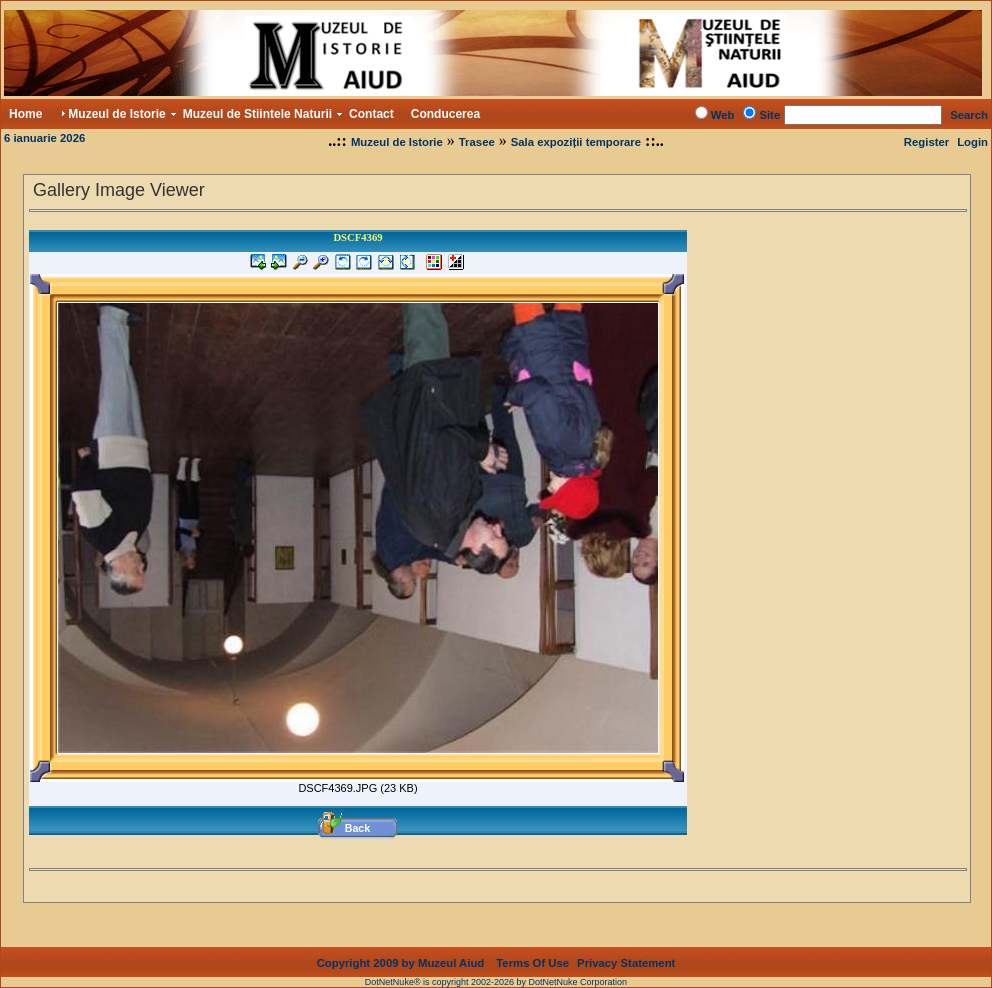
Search (969, 115)
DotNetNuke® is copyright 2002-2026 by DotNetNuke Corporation (496, 982)
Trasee (477, 142)
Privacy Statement (626, 963)
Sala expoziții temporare (576, 142)
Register (926, 142)
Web (723, 115)
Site (769, 115)
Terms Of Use (532, 963)
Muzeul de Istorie (397, 142)
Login (972, 142)
